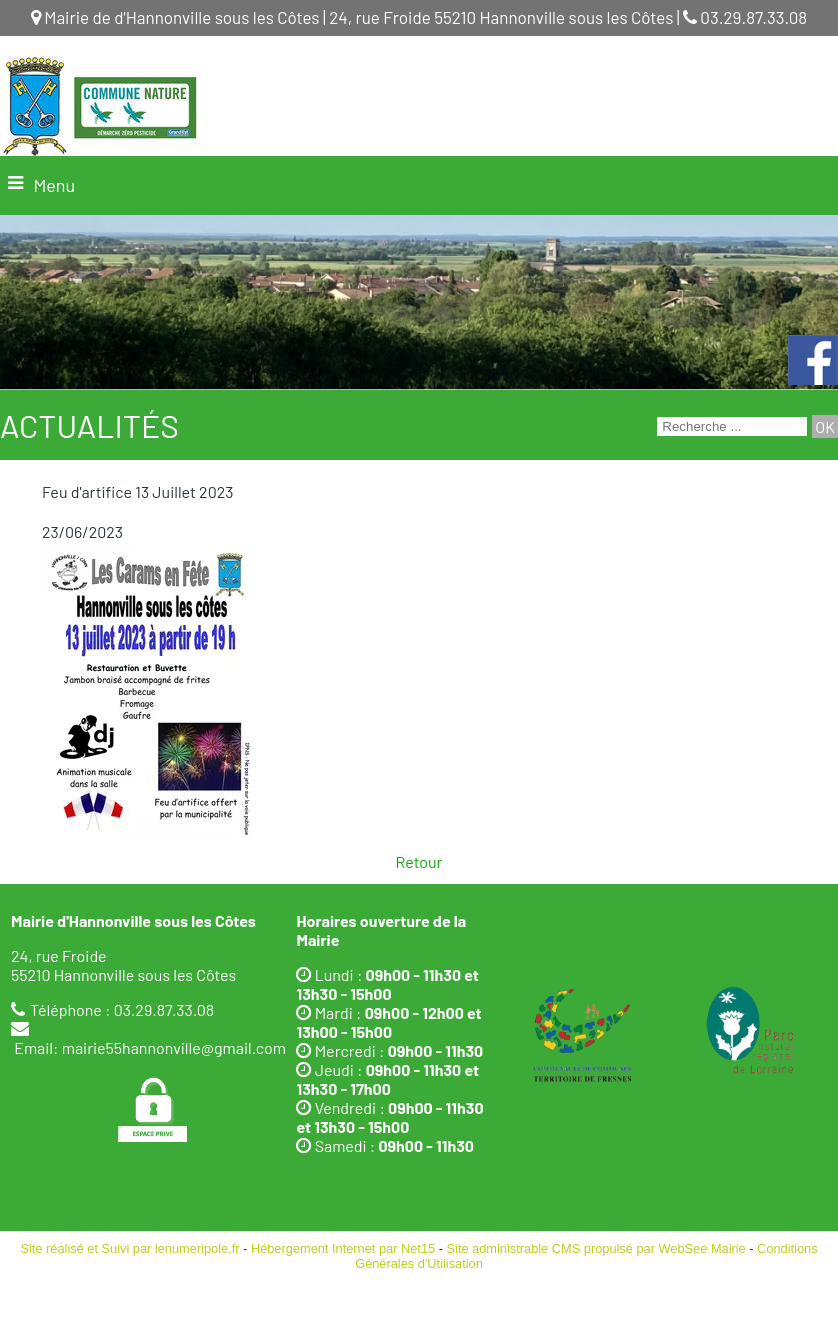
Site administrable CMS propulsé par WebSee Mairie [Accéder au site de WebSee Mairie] (596, 1248)
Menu (54, 185)
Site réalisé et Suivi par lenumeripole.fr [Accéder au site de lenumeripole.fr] (129, 1248)
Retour (419, 861)
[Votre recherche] (732, 426)
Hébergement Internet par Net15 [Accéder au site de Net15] (343, 1248)
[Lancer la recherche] (825, 426)
